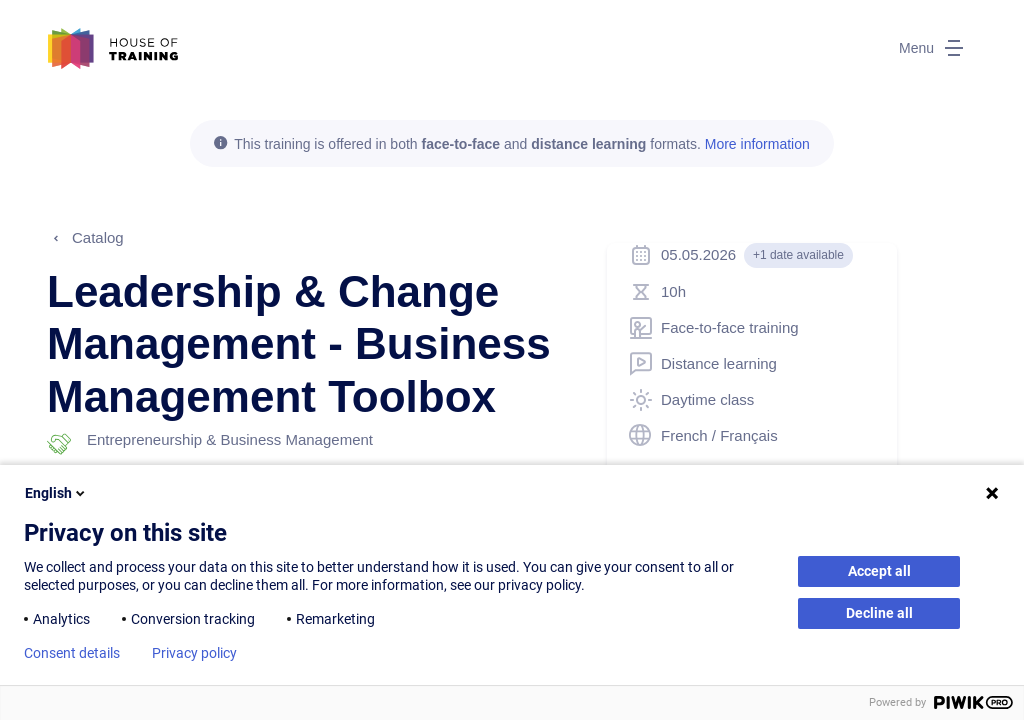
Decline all (879, 613)
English (56, 493)
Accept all (879, 571)
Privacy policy (194, 653)
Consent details (72, 653)
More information (757, 144)
